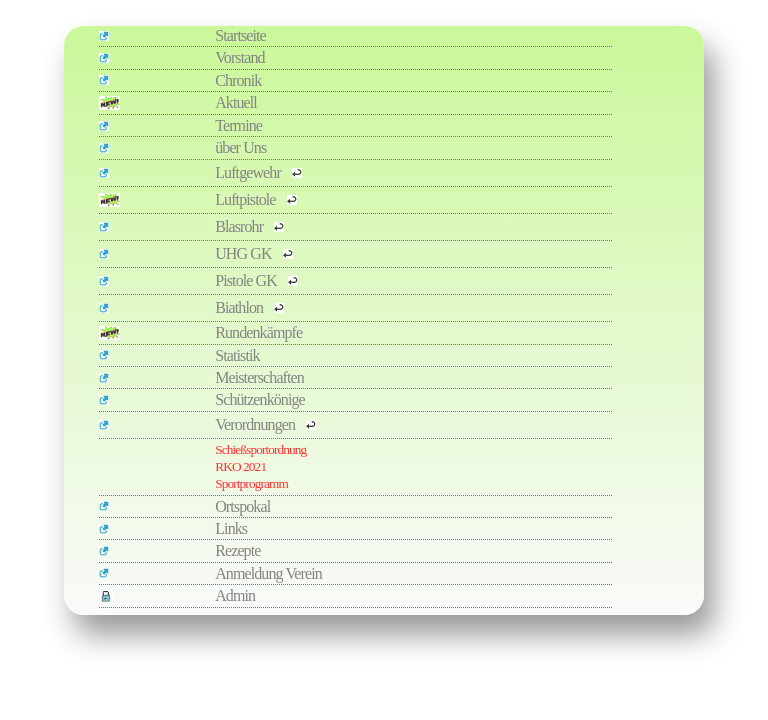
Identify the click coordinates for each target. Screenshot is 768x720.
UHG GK (244, 253)
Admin (235, 595)
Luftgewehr (249, 172)
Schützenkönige (260, 399)
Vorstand (239, 57)
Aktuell (236, 102)
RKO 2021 (240, 466)
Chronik (238, 80)
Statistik (237, 355)
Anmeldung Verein (268, 573)
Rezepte (237, 550)
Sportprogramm (251, 483)
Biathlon (240, 307)
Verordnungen (256, 424)
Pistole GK (247, 280)
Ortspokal (242, 506)
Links (231, 528)
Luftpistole (246, 199)
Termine (238, 125)
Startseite (240, 35)
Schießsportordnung (260, 449)
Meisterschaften (259, 377)
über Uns (240, 147)
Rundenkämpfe (258, 332)
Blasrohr (240, 226)
